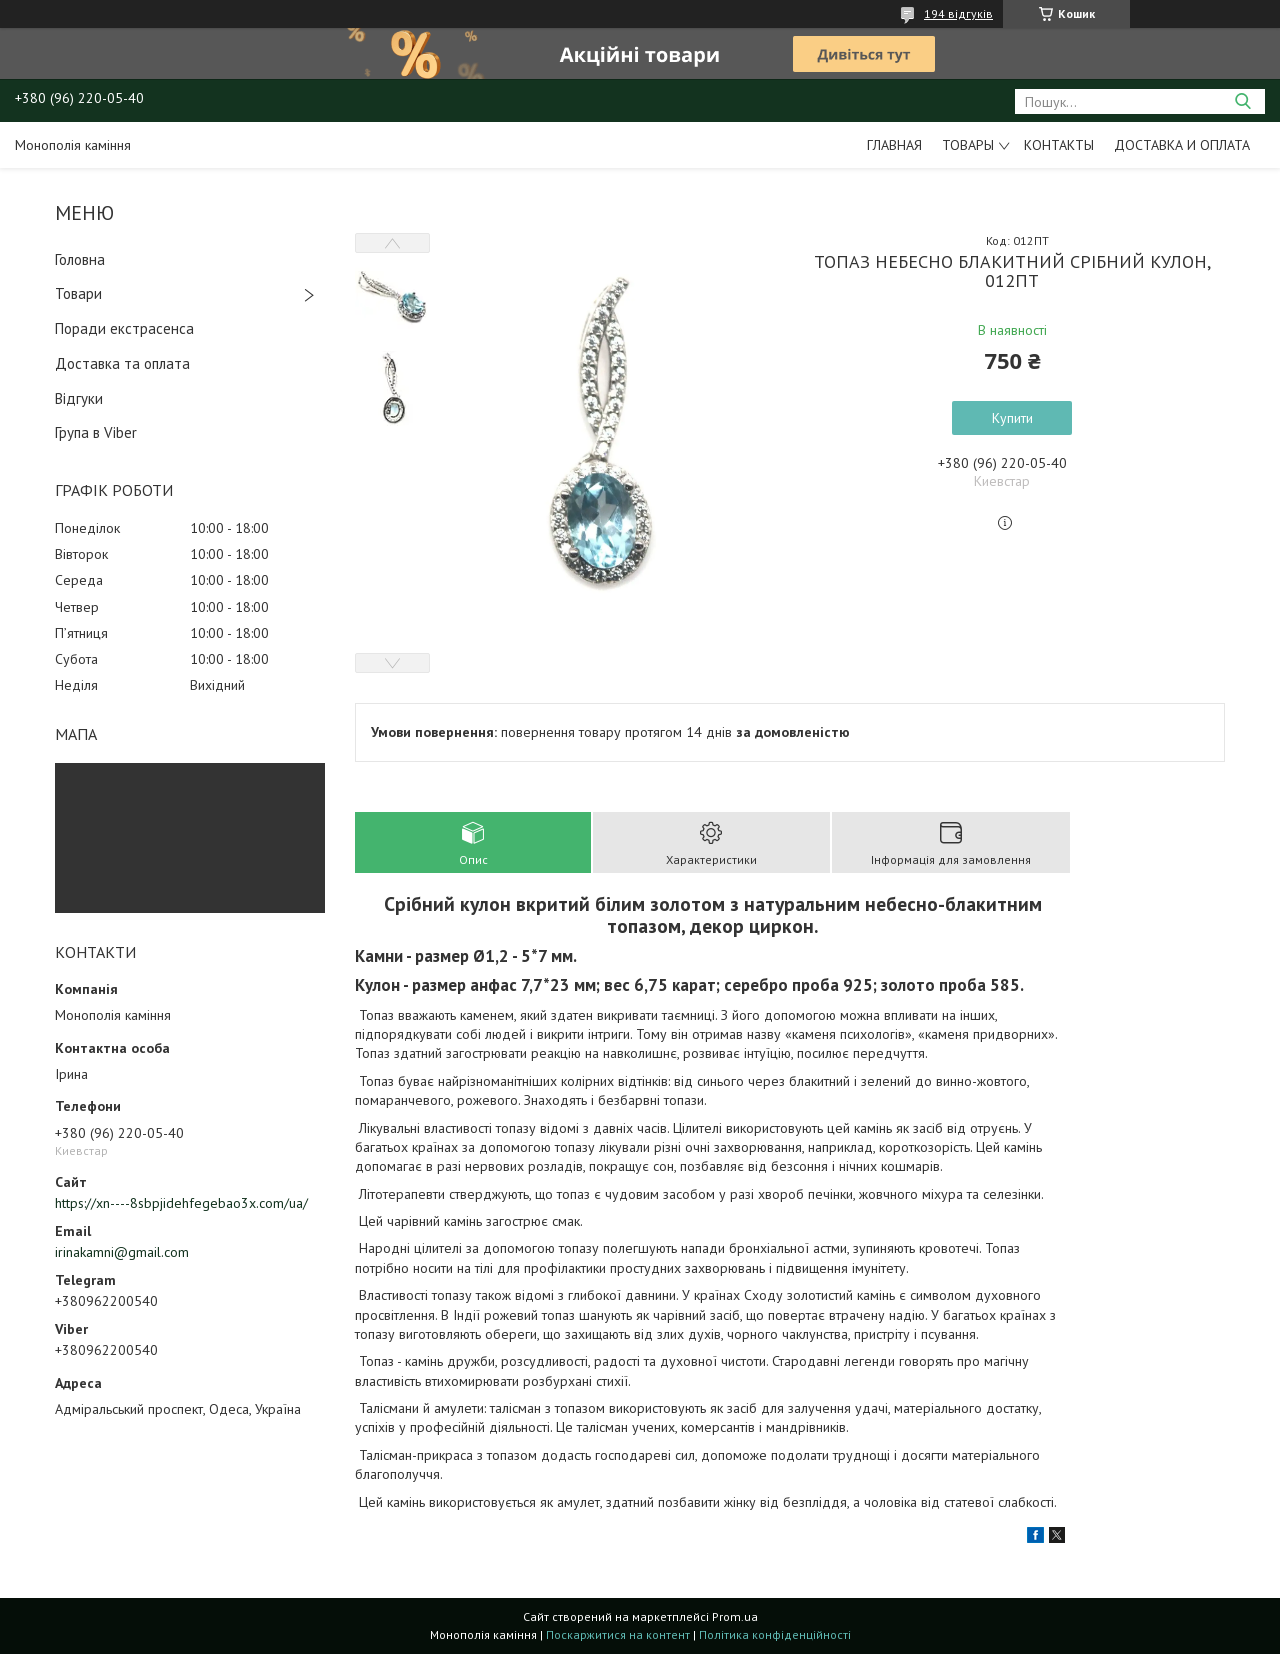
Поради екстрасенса (124, 328)
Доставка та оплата (122, 363)
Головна (80, 259)
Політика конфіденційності (775, 1634)
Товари (78, 293)
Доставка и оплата (1182, 145)
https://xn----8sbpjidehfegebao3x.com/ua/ (181, 1203)
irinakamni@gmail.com (122, 1252)
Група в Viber (96, 432)
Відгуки (79, 398)
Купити (1012, 418)
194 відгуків (958, 13)
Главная (894, 145)
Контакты (1059, 145)
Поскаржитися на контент (618, 1634)
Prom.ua (735, 1616)
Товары (968, 145)
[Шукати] (1242, 101)
